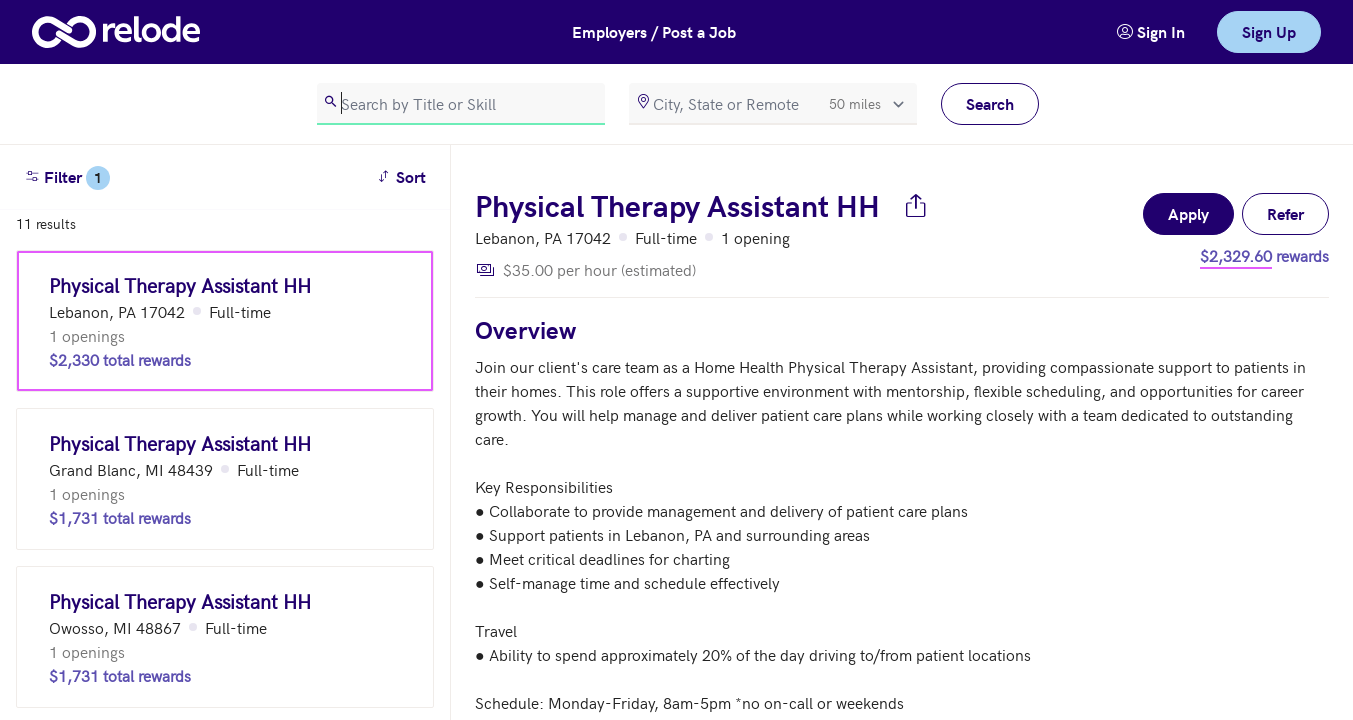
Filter (67, 178)
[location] (773, 104)
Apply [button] (1188, 213)
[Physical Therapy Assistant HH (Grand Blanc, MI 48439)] (225, 479)
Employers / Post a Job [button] (654, 31)
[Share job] (916, 205)
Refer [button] (1285, 213)
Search (990, 103)
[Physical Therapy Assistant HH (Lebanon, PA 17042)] (225, 321)
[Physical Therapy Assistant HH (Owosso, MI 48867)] (225, 637)
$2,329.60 (1236, 255)
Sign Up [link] (1269, 31)
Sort (404, 175)
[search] (461, 104)
